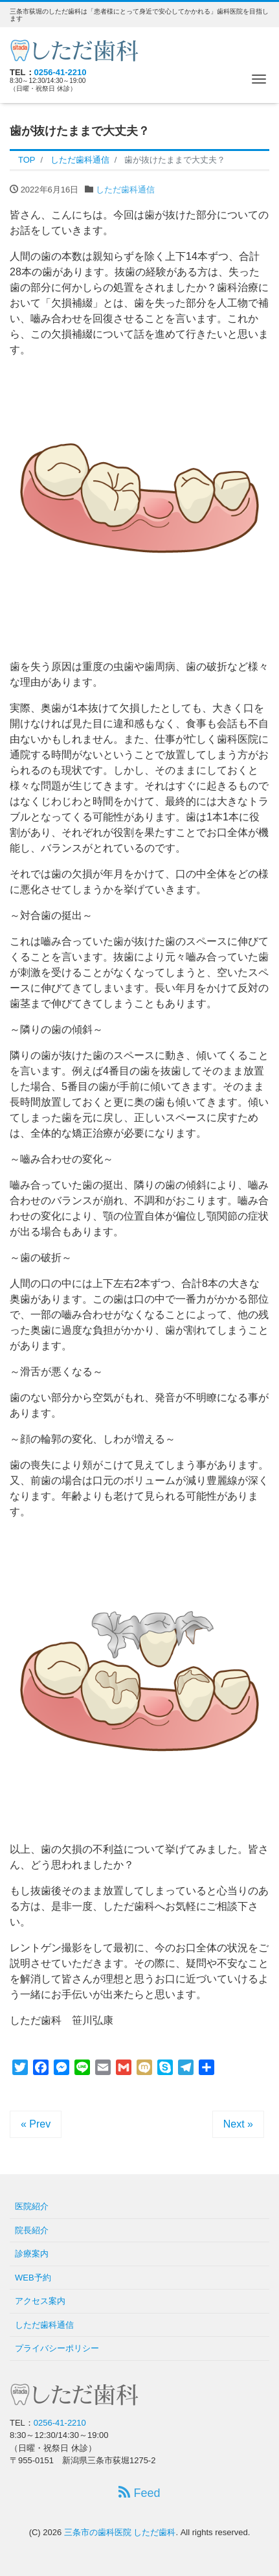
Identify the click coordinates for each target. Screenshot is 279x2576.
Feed (139, 2493)
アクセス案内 (40, 2301)
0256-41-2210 (60, 72)
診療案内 (32, 2253)
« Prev (35, 2123)
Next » (238, 2123)
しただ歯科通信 (125, 189)
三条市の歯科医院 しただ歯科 (120, 2532)
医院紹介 (32, 2206)
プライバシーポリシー (57, 2348)
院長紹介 (32, 2230)
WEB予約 (33, 2277)
